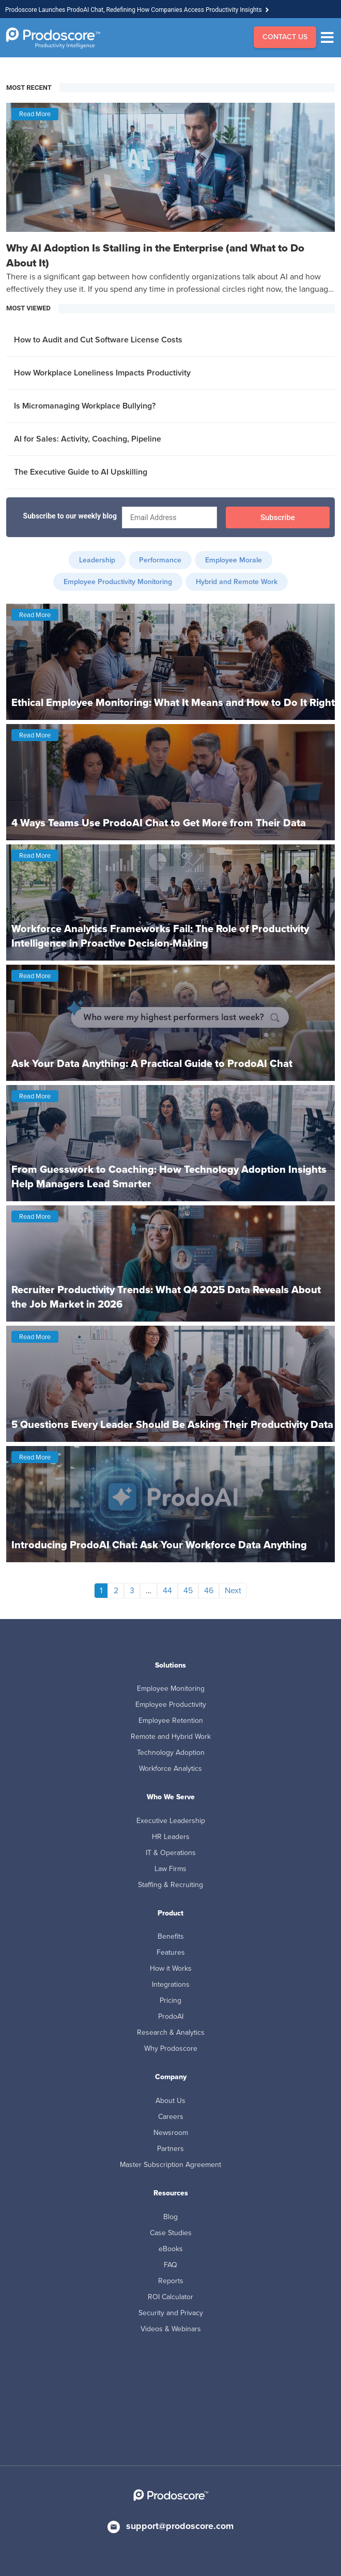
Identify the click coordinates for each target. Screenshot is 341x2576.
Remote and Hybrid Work (171, 1736)
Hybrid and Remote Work (236, 581)
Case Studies (171, 2232)
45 (188, 1590)
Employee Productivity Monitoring (118, 581)
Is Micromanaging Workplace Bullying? (85, 406)
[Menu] (330, 37)
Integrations (171, 1984)
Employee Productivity (170, 1704)
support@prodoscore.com (180, 2526)
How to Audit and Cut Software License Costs (98, 339)
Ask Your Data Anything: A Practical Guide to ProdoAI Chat (151, 1063)
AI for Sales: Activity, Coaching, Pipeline (87, 439)
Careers (170, 2116)
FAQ (170, 2264)
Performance (160, 560)
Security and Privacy (170, 2312)
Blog (170, 2216)
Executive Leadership (170, 1820)
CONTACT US (284, 37)
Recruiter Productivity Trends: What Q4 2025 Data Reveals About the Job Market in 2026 (166, 1297)
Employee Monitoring (171, 1688)
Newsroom (170, 2132)
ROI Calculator (170, 2296)
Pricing (170, 2000)
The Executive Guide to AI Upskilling (80, 472)
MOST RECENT (29, 87)
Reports (170, 2280)
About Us (170, 2100)
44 (167, 1590)
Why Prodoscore (170, 2048)
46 (208, 1590)
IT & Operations (171, 1852)
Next (233, 1590)
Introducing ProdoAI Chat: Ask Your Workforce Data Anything (159, 1544)
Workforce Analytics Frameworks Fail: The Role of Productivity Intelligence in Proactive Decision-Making (160, 936)
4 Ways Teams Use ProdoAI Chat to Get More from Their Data (158, 822)
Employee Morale (233, 560)
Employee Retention (170, 1720)
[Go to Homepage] (53, 38)
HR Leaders (171, 1836)
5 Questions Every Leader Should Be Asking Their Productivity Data (172, 1424)
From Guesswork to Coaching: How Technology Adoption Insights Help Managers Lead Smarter (169, 1176)
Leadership (97, 560)
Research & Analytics (171, 2032)
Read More (35, 114)
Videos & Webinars (171, 2328)
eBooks (171, 2248)
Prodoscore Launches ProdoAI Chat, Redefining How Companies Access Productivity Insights (133, 9)
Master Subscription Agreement (170, 2164)
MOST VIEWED (28, 308)
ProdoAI (170, 2016)
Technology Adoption (171, 1752)
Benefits (171, 1936)
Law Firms (170, 1868)
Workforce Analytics (170, 1768)
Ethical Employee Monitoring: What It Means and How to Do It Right (173, 702)
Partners (170, 2148)
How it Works (171, 1968)
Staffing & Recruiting (170, 1884)
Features (171, 1952)
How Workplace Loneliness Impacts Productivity (102, 373)
